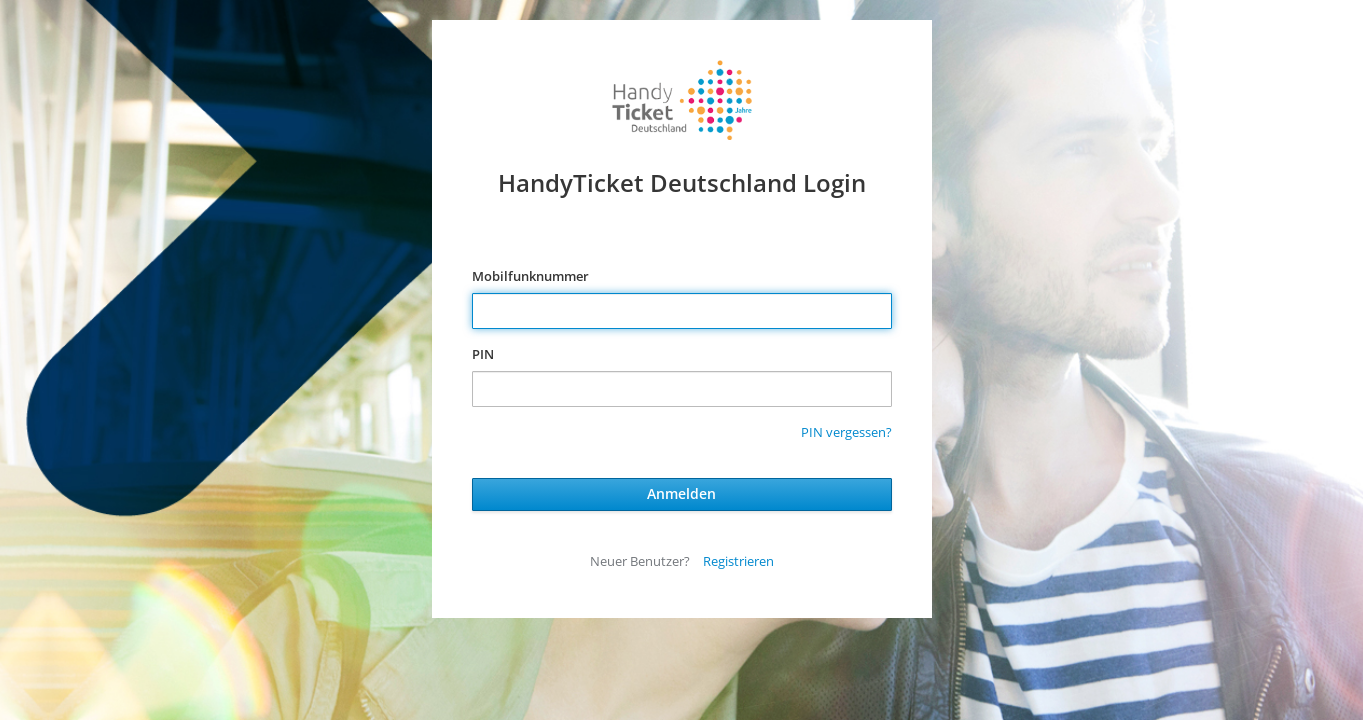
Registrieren (738, 561)
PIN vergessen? (846, 432)
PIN (483, 354)
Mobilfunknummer (530, 276)
